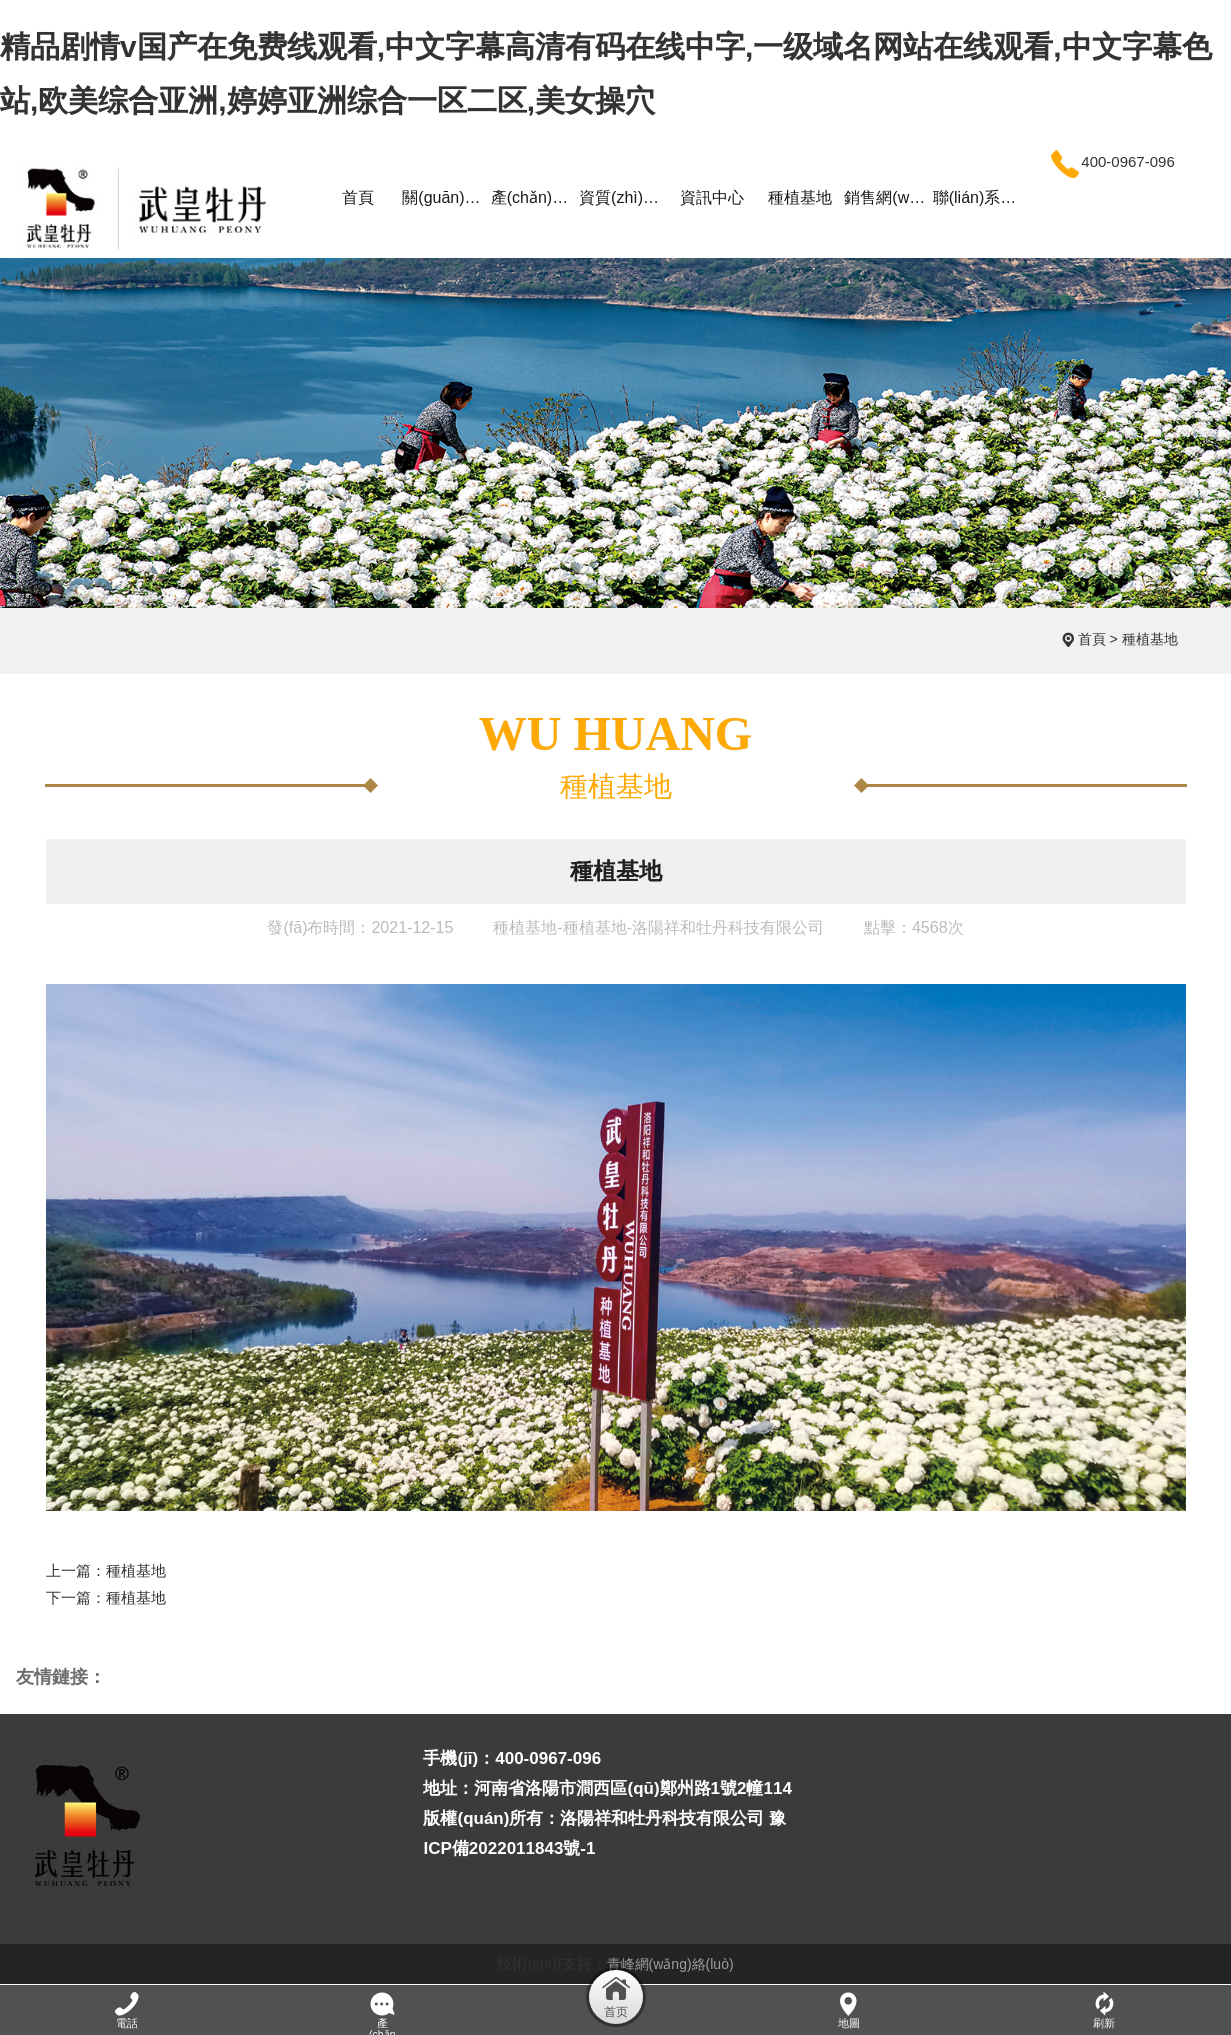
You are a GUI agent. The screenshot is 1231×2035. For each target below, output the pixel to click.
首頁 (1092, 639)
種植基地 (1150, 639)
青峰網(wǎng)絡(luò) (670, 1964)
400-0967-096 (1110, 161)
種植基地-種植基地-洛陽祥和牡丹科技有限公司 (658, 927)
